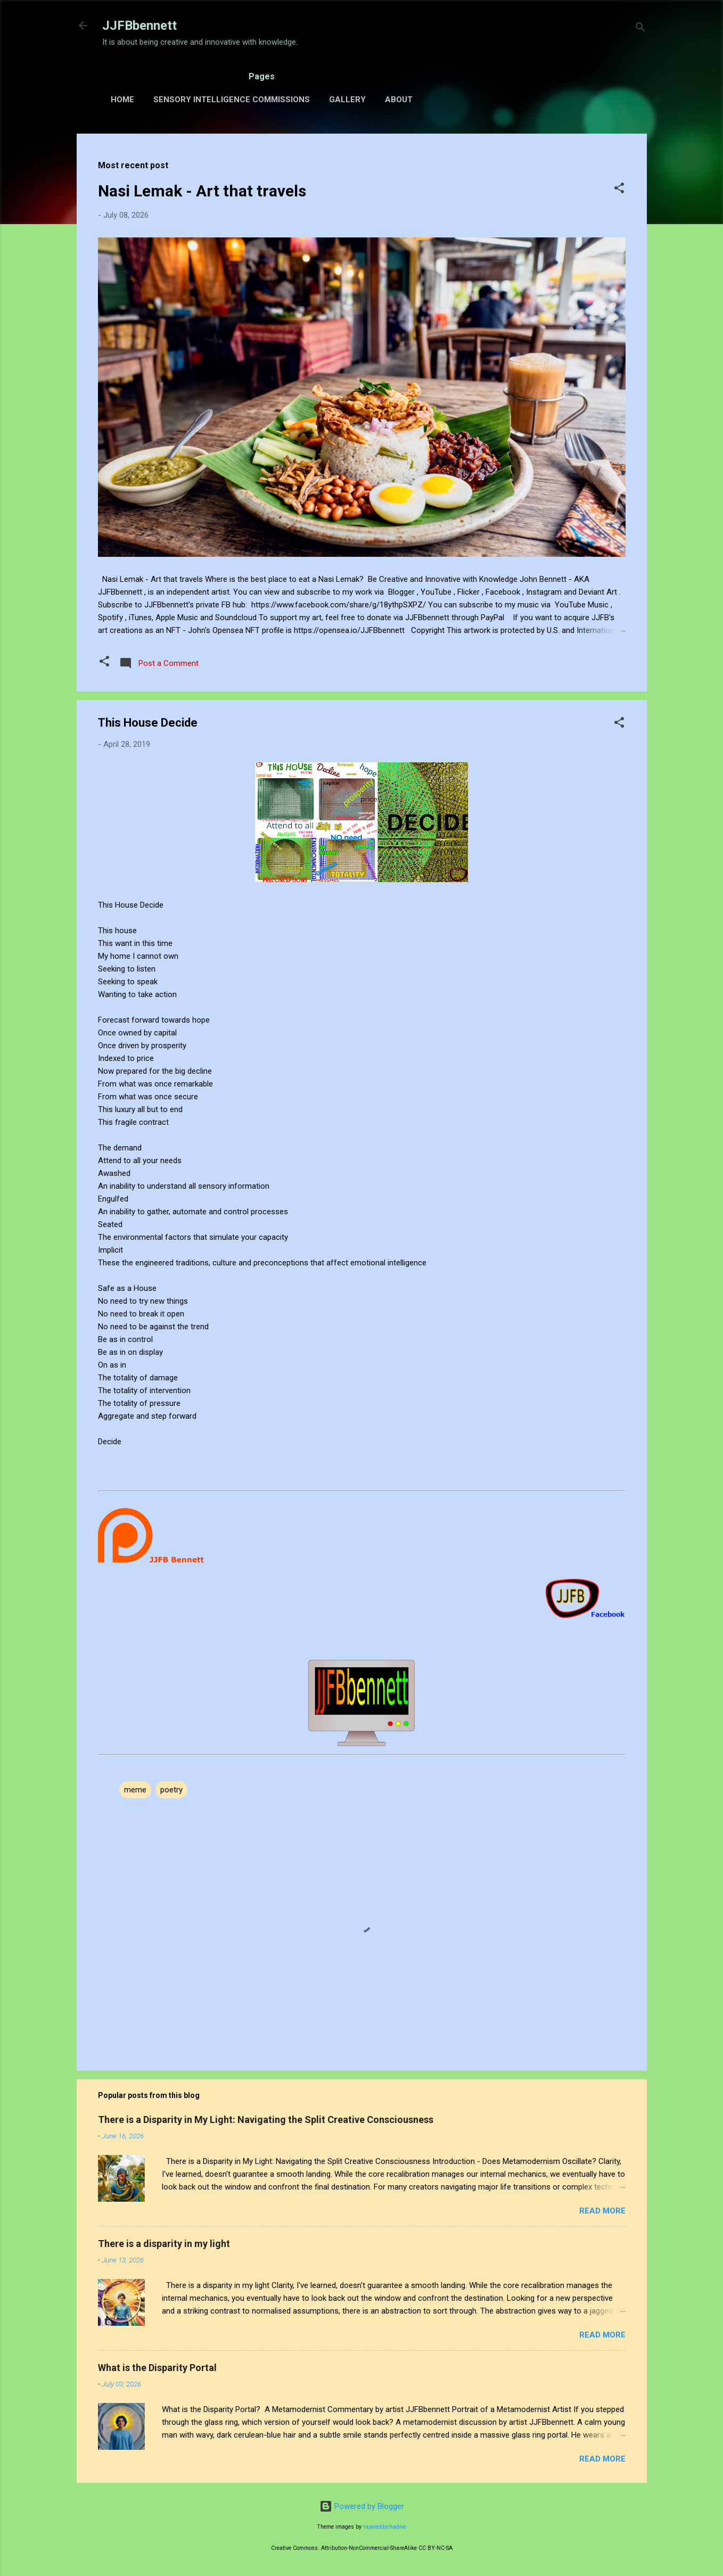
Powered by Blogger (361, 2506)
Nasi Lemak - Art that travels (202, 191)
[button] (619, 190)
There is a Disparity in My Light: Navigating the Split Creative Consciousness (265, 2119)
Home (122, 99)
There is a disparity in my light (164, 2243)
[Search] (640, 29)
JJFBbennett (139, 25)
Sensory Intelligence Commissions (231, 99)
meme (135, 1790)
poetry (171, 1790)
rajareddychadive (384, 2526)
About (399, 99)
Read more (602, 2211)
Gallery (347, 99)
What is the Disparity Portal (157, 2367)
